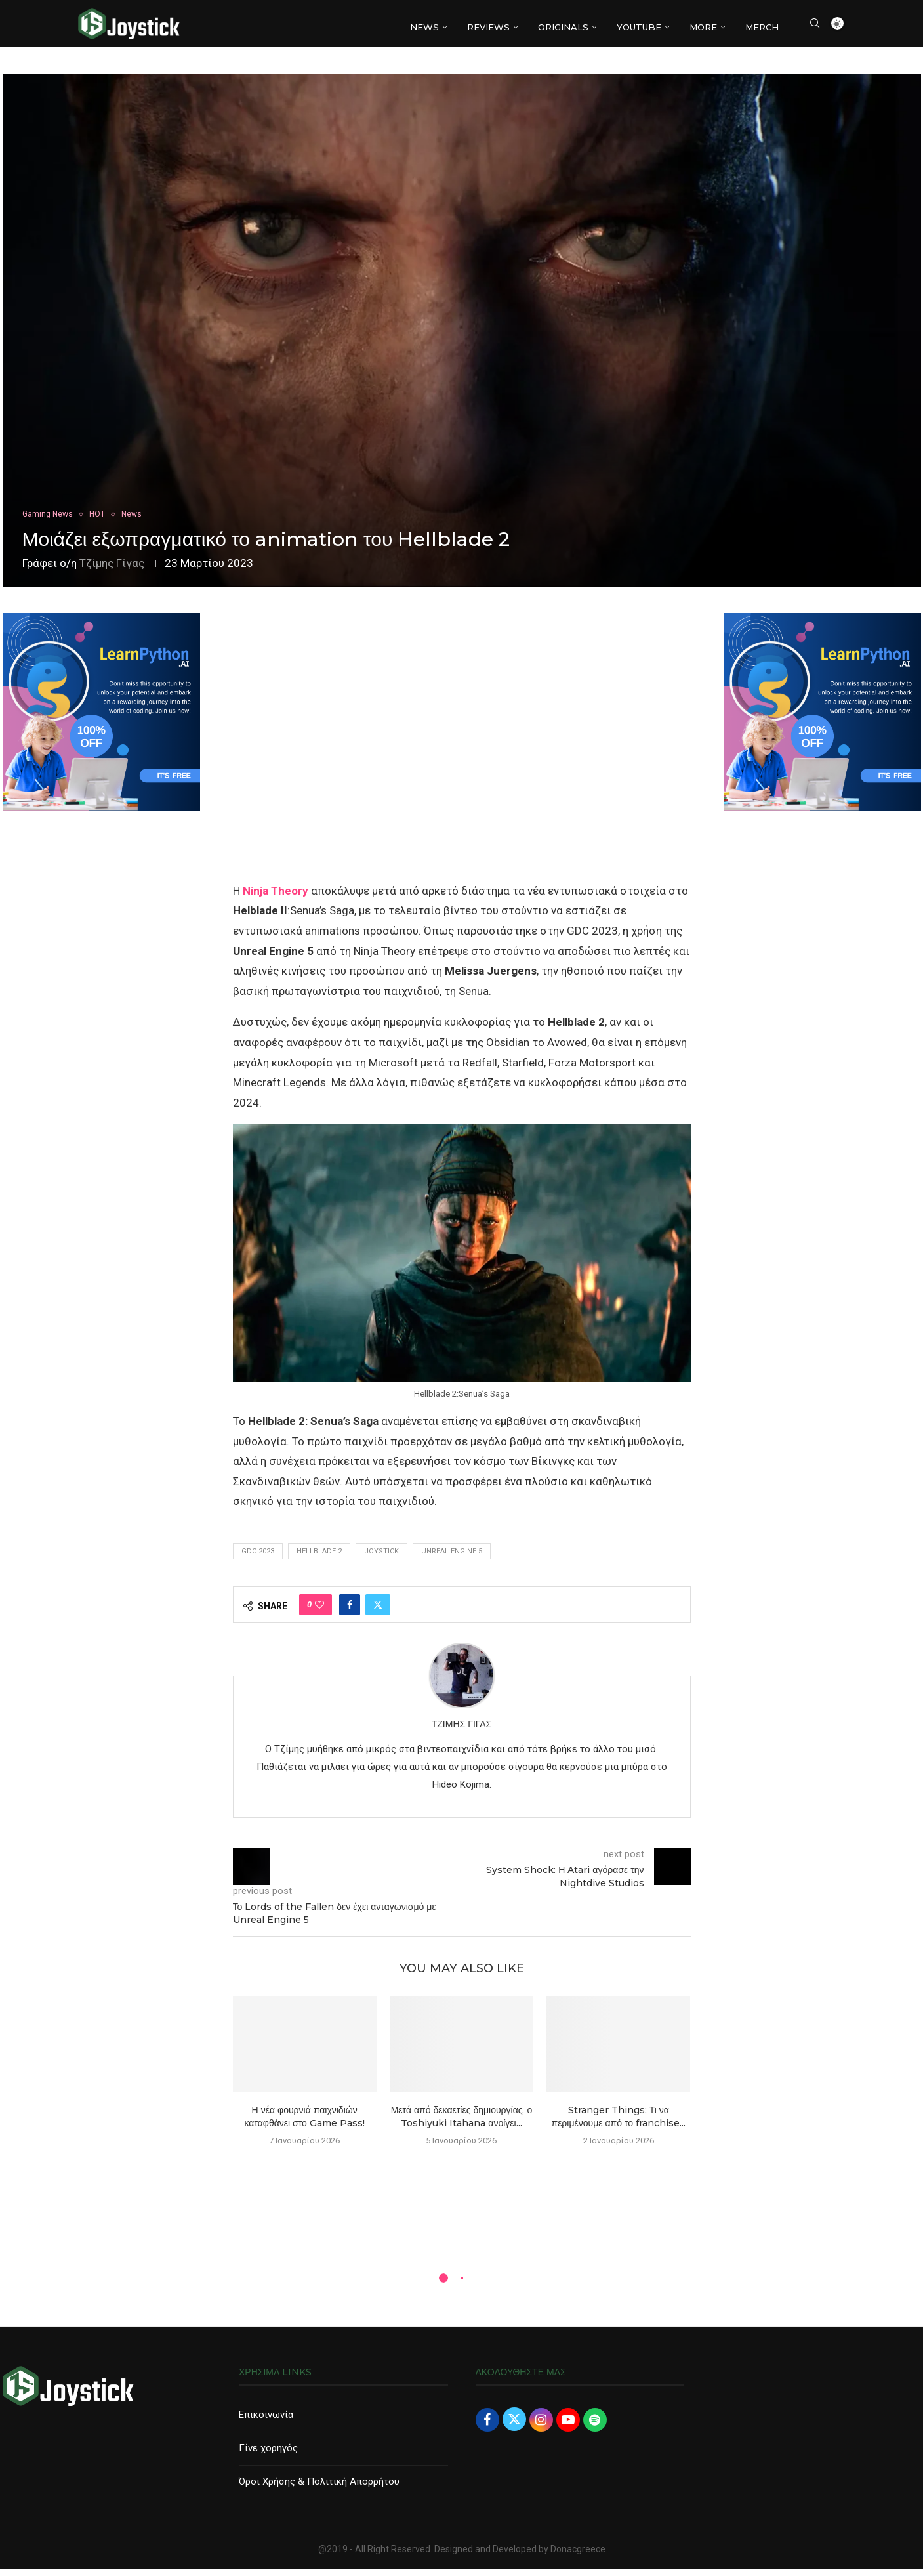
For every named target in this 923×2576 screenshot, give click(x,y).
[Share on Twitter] (377, 1611)
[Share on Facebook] (349, 1611)
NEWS (424, 27)
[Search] (814, 27)
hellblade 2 (319, 1557)
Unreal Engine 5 (451, 1557)
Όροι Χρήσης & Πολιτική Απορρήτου (319, 2488)
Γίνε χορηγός (268, 2454)
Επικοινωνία (266, 2421)
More (703, 27)
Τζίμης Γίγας (111, 570)
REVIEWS (488, 27)
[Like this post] (319, 1611)
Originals (563, 27)
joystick (381, 1557)
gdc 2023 (257, 1557)
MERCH (762, 27)
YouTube (639, 27)
